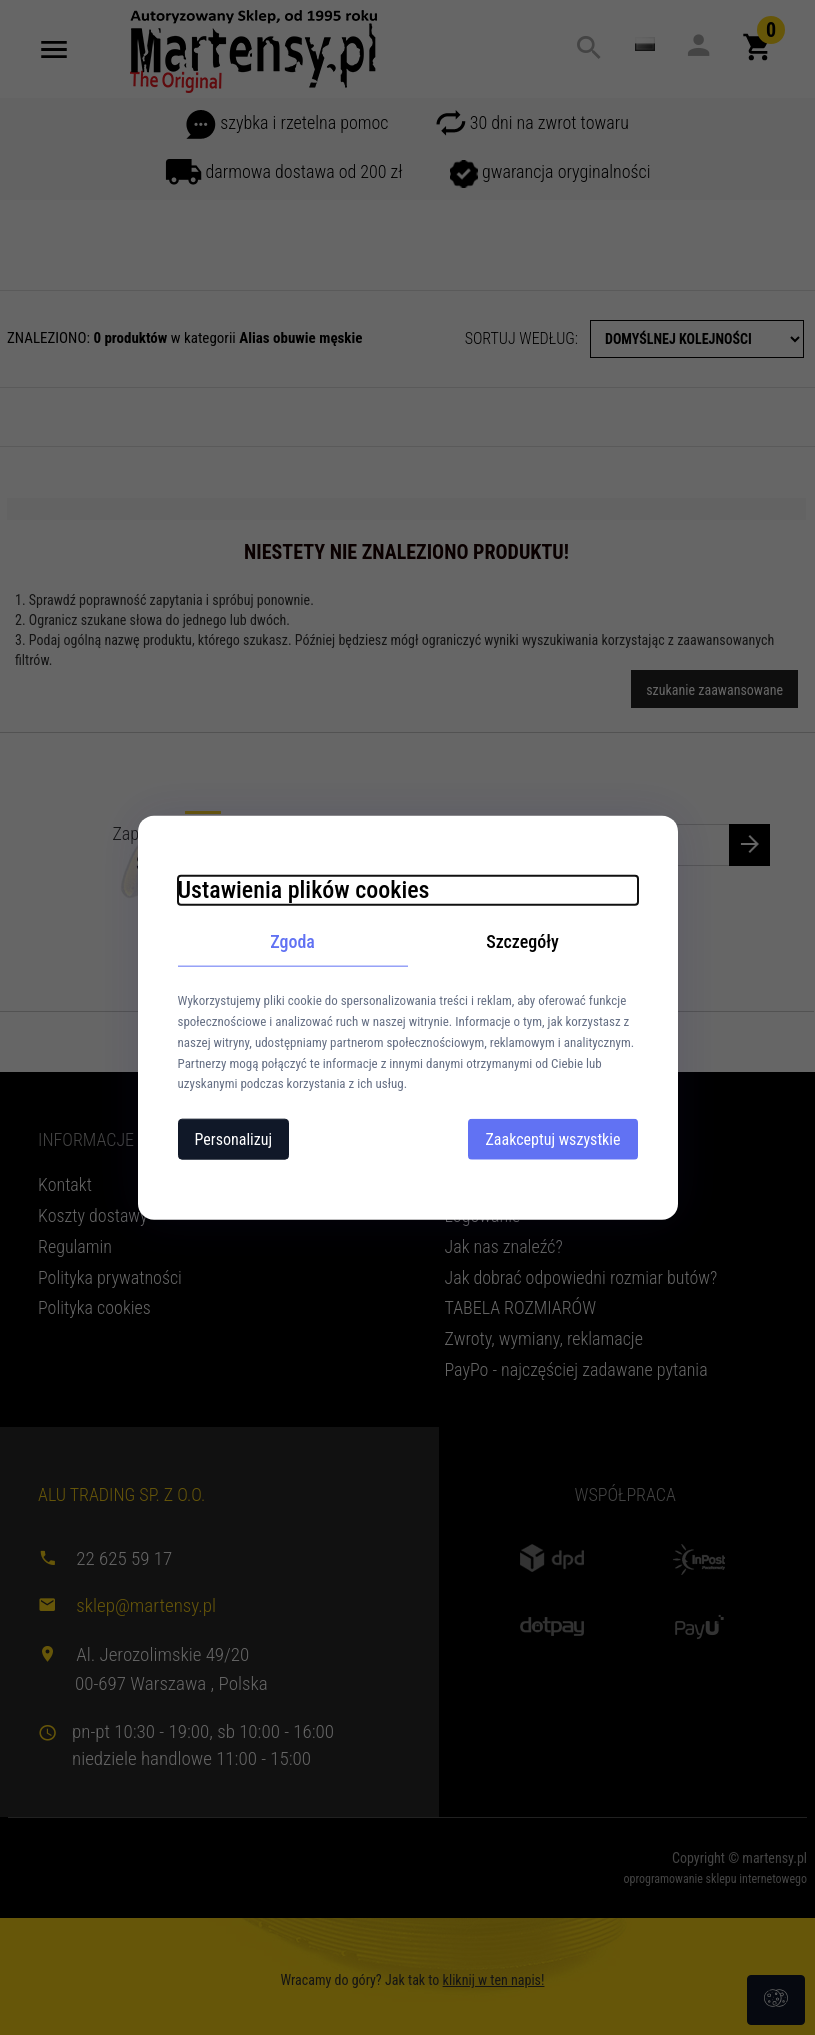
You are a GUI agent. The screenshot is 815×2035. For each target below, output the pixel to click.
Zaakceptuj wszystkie (552, 1139)
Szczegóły (522, 940)
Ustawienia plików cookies (304, 889)
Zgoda (292, 940)
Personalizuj (234, 1139)
